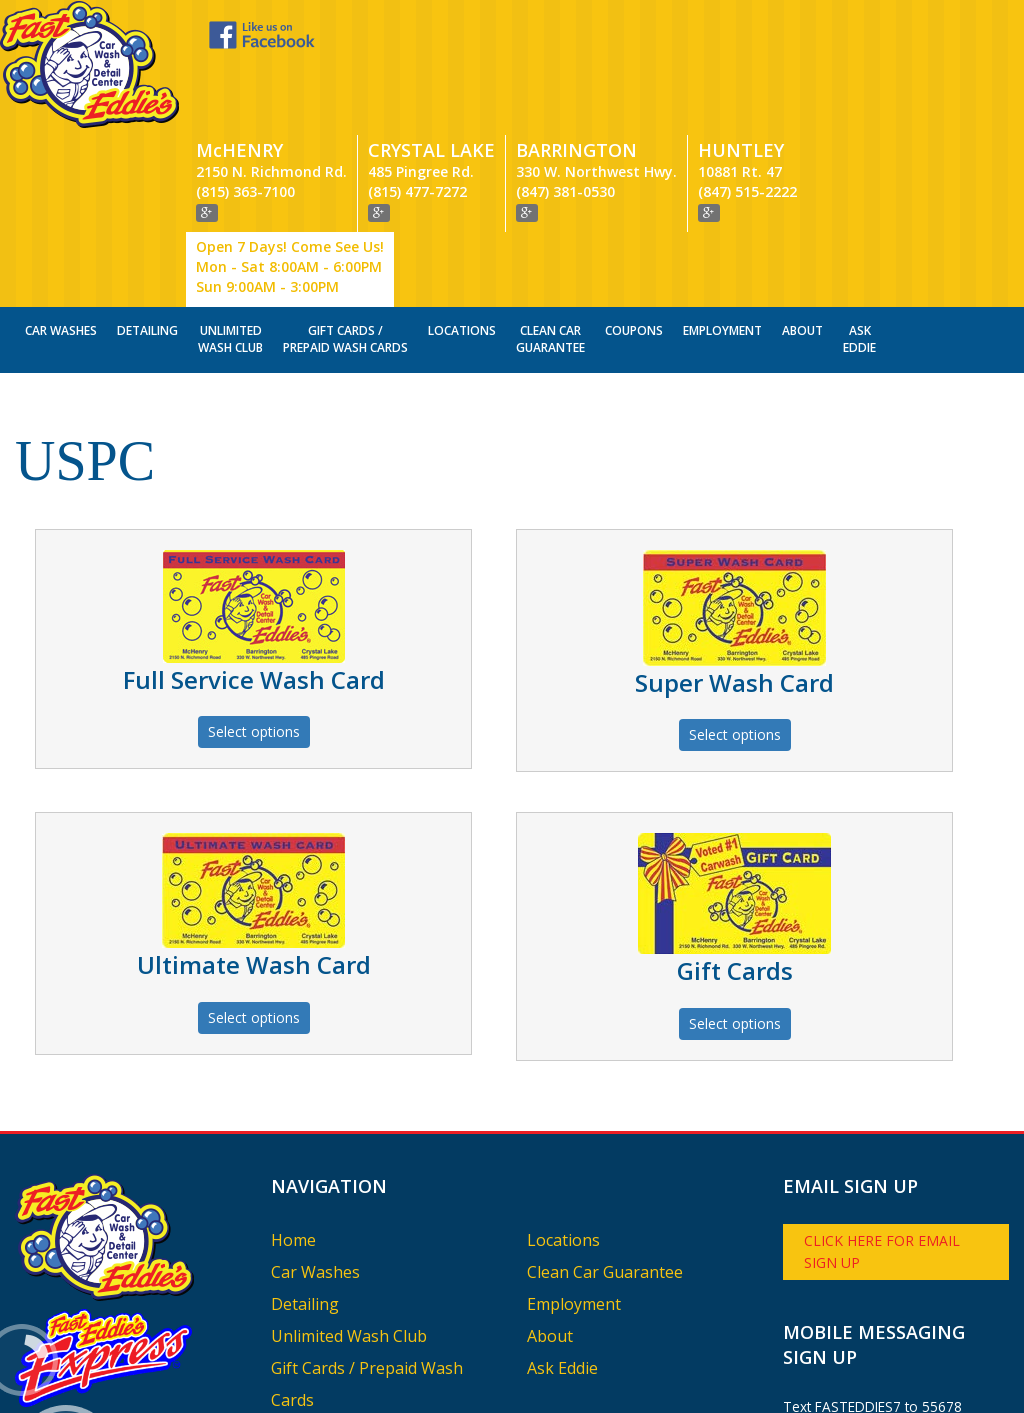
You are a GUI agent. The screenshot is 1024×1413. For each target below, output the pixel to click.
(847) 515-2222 (747, 71)
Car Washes (61, 210)
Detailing (147, 210)
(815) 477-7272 (417, 71)
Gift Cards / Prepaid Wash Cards (345, 219)
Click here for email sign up (882, 1131)
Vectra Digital (319, 1386)
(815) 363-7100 (245, 71)
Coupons (634, 210)
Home (293, 1120)
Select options (254, 612)
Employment (722, 210)
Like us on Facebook (198, 34)
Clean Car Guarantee (550, 219)
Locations (462, 210)
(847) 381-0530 (565, 71)
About (802, 210)
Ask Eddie (859, 219)
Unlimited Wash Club (230, 219)
